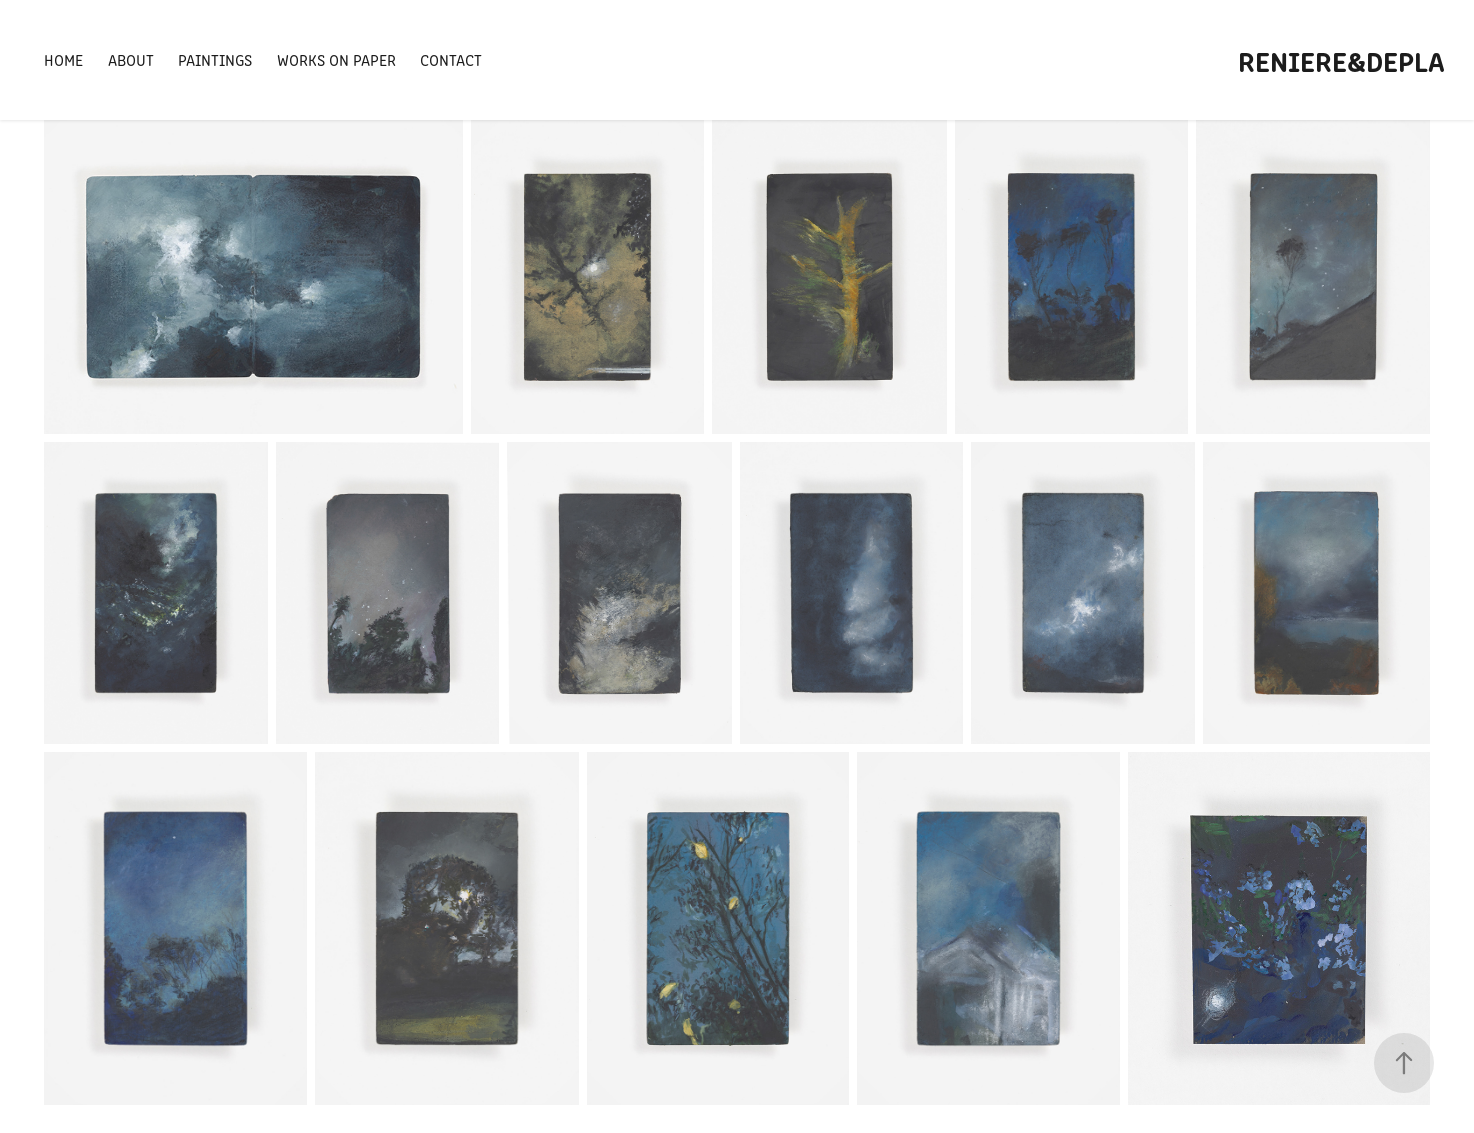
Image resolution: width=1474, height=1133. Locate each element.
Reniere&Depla (1341, 60)
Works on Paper (336, 59)
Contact (451, 59)
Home (63, 59)
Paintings (215, 59)
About (131, 59)
